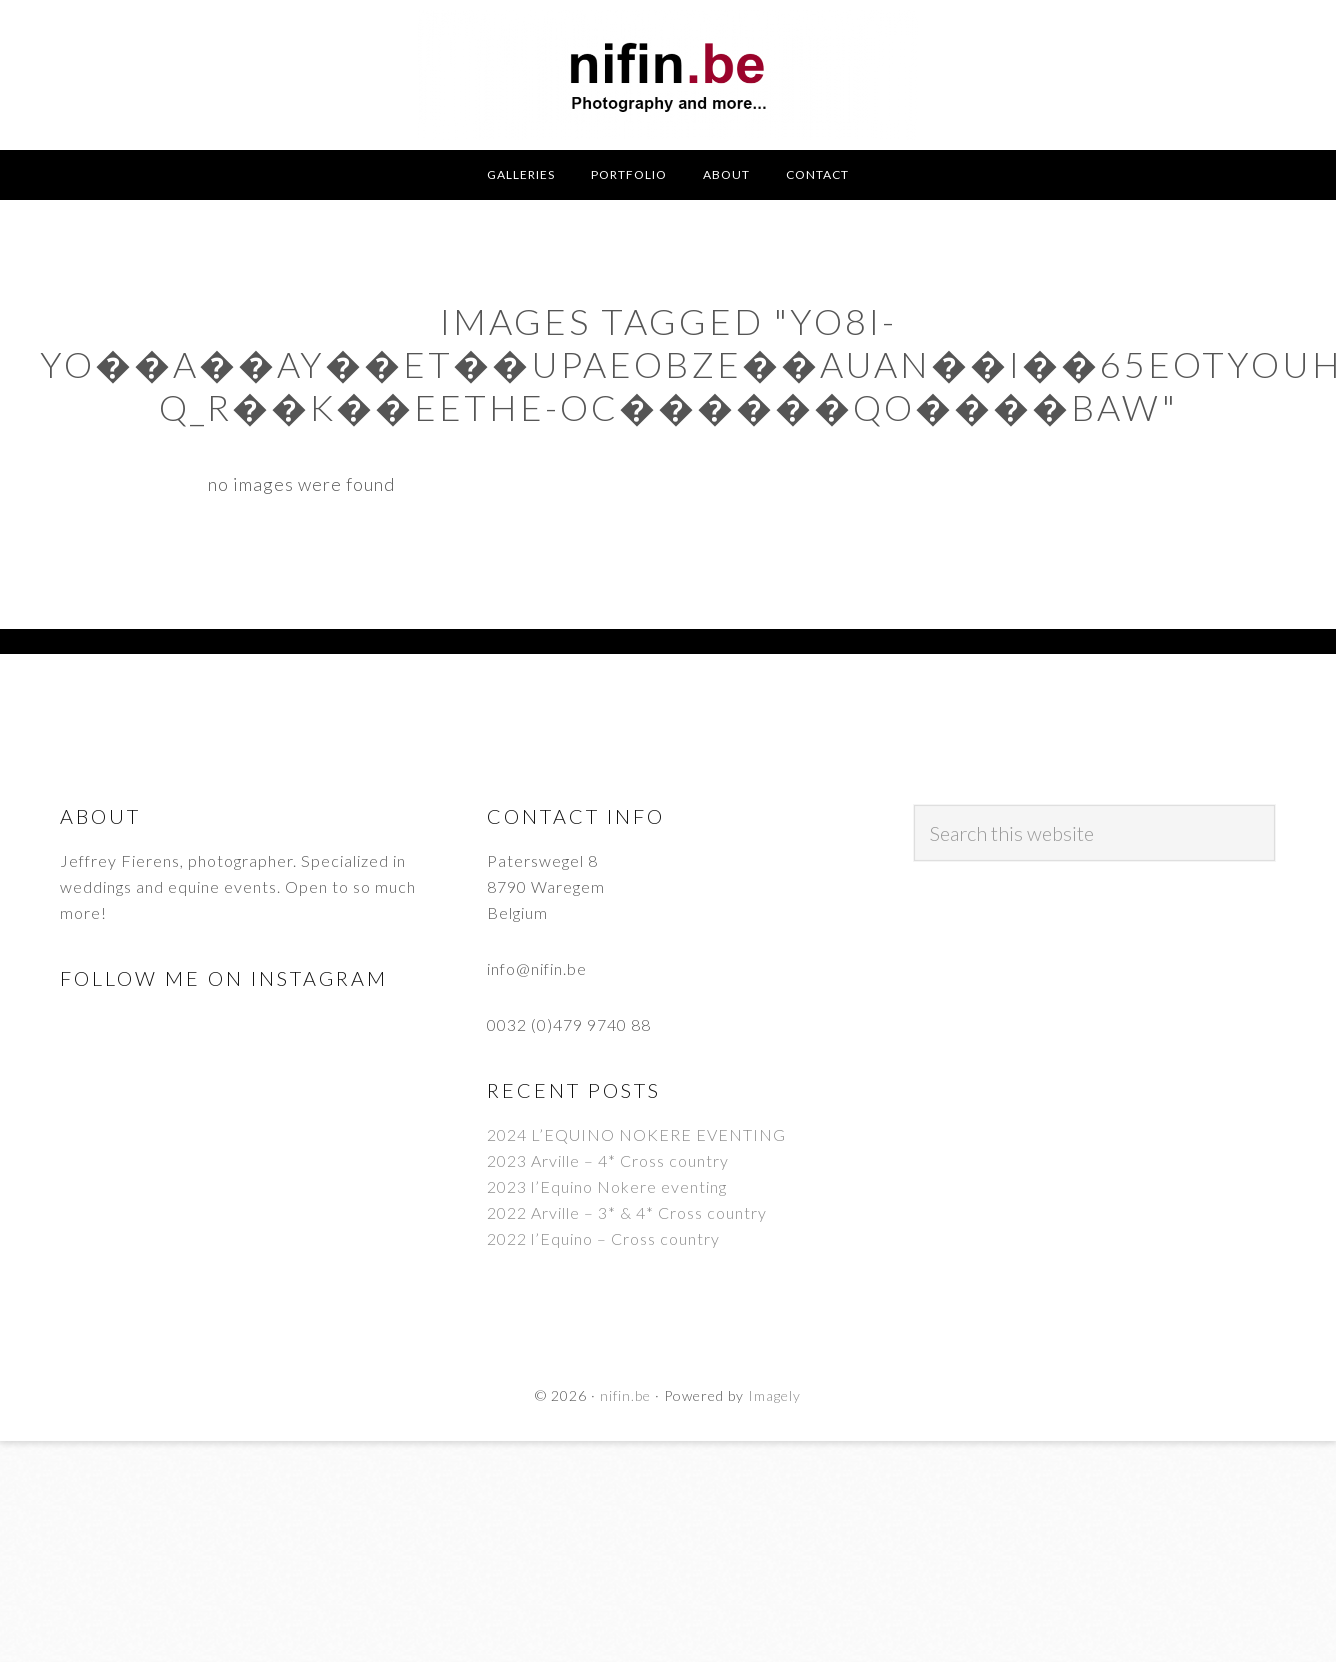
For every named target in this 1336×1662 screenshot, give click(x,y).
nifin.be (668, 75)
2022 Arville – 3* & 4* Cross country (627, 1212)
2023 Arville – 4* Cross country (608, 1160)
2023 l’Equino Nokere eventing (607, 1186)
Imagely (774, 1395)
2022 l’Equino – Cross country (603, 1238)
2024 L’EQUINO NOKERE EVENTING (636, 1134)
